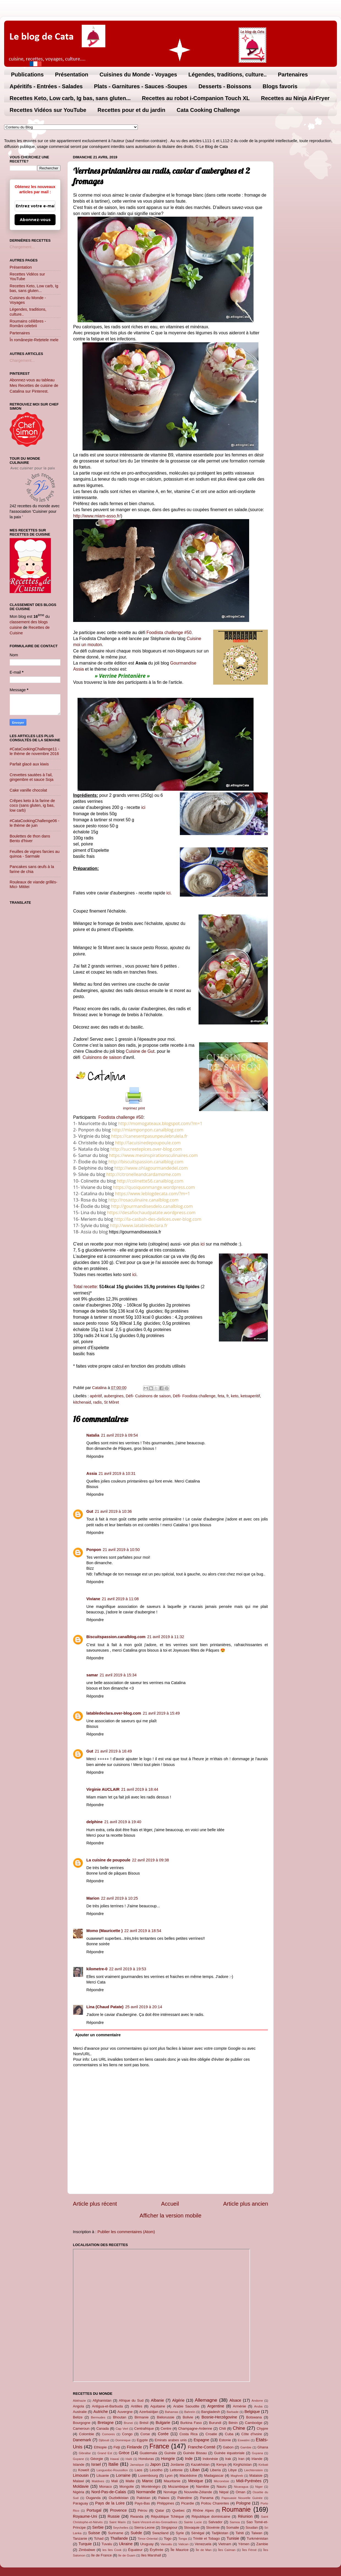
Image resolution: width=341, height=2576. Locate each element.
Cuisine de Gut (140, 1051)
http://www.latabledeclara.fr (139, 1225)
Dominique (123, 2440)
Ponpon (93, 1549)
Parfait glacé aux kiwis (29, 764)
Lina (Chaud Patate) (104, 2007)
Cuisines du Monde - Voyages (138, 74)
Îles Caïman (226, 2550)
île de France (101, 2555)
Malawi (78, 2481)
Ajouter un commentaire (98, 2035)
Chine (239, 2428)
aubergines (113, 1396)
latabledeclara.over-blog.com (113, 1713)
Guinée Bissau (195, 2453)
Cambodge (253, 2423)
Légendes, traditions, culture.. (227, 74)
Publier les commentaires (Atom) (126, 2232)
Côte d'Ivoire (251, 2434)
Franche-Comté (201, 2447)
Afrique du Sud (131, 2400)
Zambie (262, 2544)
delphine (94, 1822)
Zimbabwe (87, 2550)
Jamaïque (137, 2464)
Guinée (170, 2453)
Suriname (115, 2533)
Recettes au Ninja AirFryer (295, 98)
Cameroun (81, 2428)
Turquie (85, 2544)
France (159, 2446)
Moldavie (81, 2486)
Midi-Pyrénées (249, 2481)
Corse (145, 2434)
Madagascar (214, 2475)
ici (143, 807)
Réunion (245, 2516)
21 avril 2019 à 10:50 (121, 1549)
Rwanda (136, 2516)
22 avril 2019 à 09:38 (150, 1860)
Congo (127, 2434)
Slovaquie (192, 2527)
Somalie (232, 2527)
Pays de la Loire (110, 2503)
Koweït (83, 2470)
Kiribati (263, 2464)
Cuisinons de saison (102, 1057)
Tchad (99, 2538)
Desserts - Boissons (225, 86)
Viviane (93, 1599)
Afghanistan (102, 2400)
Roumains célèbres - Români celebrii (28, 323)
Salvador (215, 2522)
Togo (167, 2538)
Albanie (157, 2400)
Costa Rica (188, 2434)
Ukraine (126, 2544)
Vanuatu (166, 2544)
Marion (92, 1898)
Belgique (252, 2411)
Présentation (71, 74)
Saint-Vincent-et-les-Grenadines (154, 2522)
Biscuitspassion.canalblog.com (115, 1637)
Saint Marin (117, 2522)
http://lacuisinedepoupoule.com (148, 1143)
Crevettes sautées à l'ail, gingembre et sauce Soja (31, 777)
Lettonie (176, 2470)
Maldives (98, 2481)
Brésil (143, 2423)
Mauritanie (172, 2481)
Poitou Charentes (215, 2503)
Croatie (211, 2434)
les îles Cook (111, 2550)
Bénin (233, 2423)
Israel (96, 2464)
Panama (206, 2498)
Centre (166, 2428)
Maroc (147, 2481)
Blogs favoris (280, 86)
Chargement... (22, 247)
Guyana (257, 2453)
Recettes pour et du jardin (132, 110)
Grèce (124, 2453)
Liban (195, 2470)
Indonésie (210, 2459)
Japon (155, 2464)
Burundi (215, 2423)
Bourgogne (81, 2423)
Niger (259, 2486)
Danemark (82, 2440)
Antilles (136, 2406)
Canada (102, 2428)
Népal (224, 2492)
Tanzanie (80, 2538)
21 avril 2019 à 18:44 (139, 1789)
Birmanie (141, 2417)
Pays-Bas (142, 2503)
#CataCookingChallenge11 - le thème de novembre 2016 (34, 751)
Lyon (169, 2475)
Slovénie (213, 2527)
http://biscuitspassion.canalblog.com (145, 1162)
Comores (108, 2434)
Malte (130, 2481)
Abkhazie (79, 2400)
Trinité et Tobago (206, 2538)
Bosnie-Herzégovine (219, 2417)
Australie (80, 2412)
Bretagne (106, 2422)
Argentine (215, 2406)
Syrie (180, 2533)
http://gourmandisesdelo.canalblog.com (152, 1206)
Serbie (98, 2527)
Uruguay (147, 2544)
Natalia (92, 1435)
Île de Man (203, 2550)
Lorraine (123, 2475)
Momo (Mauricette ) (104, 1930)
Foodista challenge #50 (169, 632)
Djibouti (104, 2440)
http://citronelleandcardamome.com (143, 1174)
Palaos (163, 2498)
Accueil (170, 2204)
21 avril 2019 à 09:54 (119, 1435)
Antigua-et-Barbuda (107, 2406)
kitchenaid (82, 1402)
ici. (169, 893)
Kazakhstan (200, 2464)
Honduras (146, 2459)
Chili (222, 2428)
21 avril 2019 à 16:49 (113, 1751)
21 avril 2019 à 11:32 (165, 1637)
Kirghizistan (242, 2464)
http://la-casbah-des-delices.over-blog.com (157, 1219)
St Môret (111, 1402)
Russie (114, 2516)
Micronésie (221, 2481)
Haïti (129, 2459)
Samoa (235, 2522)
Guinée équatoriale (229, 2453)
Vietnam (224, 2544)
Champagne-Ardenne (195, 2428)
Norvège (170, 2492)
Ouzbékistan (118, 2498)
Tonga (182, 2538)
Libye (232, 2470)
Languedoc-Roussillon (112, 2470)
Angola (78, 2406)
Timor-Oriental (148, 2538)
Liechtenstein (253, 2470)
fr (228, 1396)
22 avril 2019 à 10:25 (119, 1898)
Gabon (228, 2447)
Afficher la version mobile (171, 2216)
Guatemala (148, 2453)
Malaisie (256, 2475)
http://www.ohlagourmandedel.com (151, 1168)
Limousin (81, 2475)
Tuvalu (106, 2544)
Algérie (178, 2400)
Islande (78, 2464)
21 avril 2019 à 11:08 (120, 1599)
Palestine (184, 2498)
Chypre (262, 2428)
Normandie (145, 2492)
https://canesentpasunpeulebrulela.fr (149, 1136)
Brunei (128, 2423)
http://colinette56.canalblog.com (150, 1181)
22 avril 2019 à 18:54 (142, 1930)
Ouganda (93, 2498)
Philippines (165, 2503)
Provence (118, 2510)
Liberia (215, 2470)
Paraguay (80, 2503)
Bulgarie (163, 2422)
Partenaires (293, 74)
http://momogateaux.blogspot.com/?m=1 (160, 1123)
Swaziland (160, 2533)
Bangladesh (210, 2412)
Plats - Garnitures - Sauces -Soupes (140, 86)
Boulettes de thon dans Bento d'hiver (30, 838)
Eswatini (244, 2440)
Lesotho (156, 2470)
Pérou (142, 2510)
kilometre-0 (97, 1969)
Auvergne (125, 2412)
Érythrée (156, 2550)
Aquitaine (157, 2406)
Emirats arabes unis (171, 2440)
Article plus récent (95, 2204)
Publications (27, 74)
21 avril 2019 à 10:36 (113, 1511)
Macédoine (188, 2475)
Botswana (254, 2417)
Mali (114, 2481)
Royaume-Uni (85, 2516)
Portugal (94, 2510)
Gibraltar (85, 2453)
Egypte (142, 2440)
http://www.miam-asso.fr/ (97, 516)
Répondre (95, 1456)
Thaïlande (119, 2538)
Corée (163, 2434)
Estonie (225, 2440)
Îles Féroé (249, 2550)
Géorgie (96, 2459)
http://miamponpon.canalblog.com (147, 1130)
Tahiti (240, 2533)
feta (221, 1396)
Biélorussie (165, 2417)
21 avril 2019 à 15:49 (161, 1713)
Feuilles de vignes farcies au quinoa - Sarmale (35, 853)
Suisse (94, 2533)
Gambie (245, 2447)
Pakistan (143, 2498)
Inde (189, 2458)
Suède (136, 2533)
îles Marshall (151, 2555)
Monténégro (150, 2486)
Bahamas (171, 2412)
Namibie (202, 2486)
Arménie (239, 2406)
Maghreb (236, 2475)
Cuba (229, 2434)
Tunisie (233, 2538)
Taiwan (256, 2533)
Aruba (258, 2406)
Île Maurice (179, 2550)
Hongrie (168, 2458)
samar (92, 1675)
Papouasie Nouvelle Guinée (241, 2498)
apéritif (96, 1396)
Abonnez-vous (35, 219)
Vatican (183, 2544)
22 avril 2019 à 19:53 (127, 1969)
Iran (241, 2459)
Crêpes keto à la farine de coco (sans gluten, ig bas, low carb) (32, 805)
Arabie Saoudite (186, 2406)
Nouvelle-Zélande (198, 2492)
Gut (89, 1511)
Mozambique (178, 2486)
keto (234, 1396)
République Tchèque (167, 2516)
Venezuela (203, 2544)
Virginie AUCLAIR (103, 1789)
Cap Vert (122, 2428)
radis (97, 1402)
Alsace (235, 2400)
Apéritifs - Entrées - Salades (46, 86)
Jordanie (177, 2464)
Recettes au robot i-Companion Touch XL (196, 98)
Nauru (221, 2486)
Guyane (78, 2459)
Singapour (169, 2527)
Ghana (262, 2447)
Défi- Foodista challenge (194, 1396)
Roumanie (236, 2509)
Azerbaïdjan (148, 2412)
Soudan (252, 2527)
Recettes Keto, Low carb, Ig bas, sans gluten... (70, 98)
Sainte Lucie (193, 2522)
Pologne (243, 2503)
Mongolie (126, 2486)
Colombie (86, 2434)
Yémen (243, 2544)
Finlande (134, 2447)
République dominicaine (211, 2516)
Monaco (105, 2486)
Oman (240, 2492)
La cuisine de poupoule (108, 1860)
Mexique (195, 2481)
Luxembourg (148, 2475)
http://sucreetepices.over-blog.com (146, 1149)
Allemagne (206, 2400)
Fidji (117, 2447)
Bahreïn (189, 2412)
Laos (138, 2470)
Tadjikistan (220, 2533)
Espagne (201, 2440)
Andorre (257, 2400)
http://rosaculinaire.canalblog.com (143, 1200)
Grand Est (104, 2453)
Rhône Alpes (203, 2510)
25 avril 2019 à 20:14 (143, 2007)
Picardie (187, 2503)
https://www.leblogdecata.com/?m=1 (152, 1194)
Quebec (178, 2510)
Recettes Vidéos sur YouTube (48, 110)
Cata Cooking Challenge (208, 110)
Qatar (159, 2510)
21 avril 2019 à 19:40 (122, 1822)
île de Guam (127, 2555)
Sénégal (197, 2533)
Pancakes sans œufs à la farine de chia (32, 869)
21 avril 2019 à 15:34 (118, 1675)
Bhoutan (119, 2417)
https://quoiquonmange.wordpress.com (154, 1187)
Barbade (233, 2412)
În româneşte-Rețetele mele (34, 340)
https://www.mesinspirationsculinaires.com (153, 1155)
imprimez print (134, 1108)
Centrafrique (144, 2428)
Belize (77, 2417)
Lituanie (103, 2475)
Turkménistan (257, 2538)
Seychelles (120, 2527)
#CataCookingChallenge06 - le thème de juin (34, 823)
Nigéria (78, 2492)
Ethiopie (100, 2447)
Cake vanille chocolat (28, 790)
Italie (113, 2464)
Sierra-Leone (144, 2527)
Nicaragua (241, 2486)
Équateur (135, 2550)
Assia (91, 1473)
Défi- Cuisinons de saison (148, 1396)
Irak (228, 2459)
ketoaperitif (250, 1396)
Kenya (221, 2464)
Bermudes (98, 2417)
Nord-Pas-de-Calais (108, 2492)
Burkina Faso (191, 2423)
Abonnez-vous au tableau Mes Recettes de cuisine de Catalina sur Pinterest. (34, 385)
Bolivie (188, 2417)
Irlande (257, 2459)
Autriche (100, 2411)
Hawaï (114, 2459)
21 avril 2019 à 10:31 (116, 1473)
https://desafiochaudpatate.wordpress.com (151, 1213)
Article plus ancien (245, 2204)
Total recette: (85, 1286)
